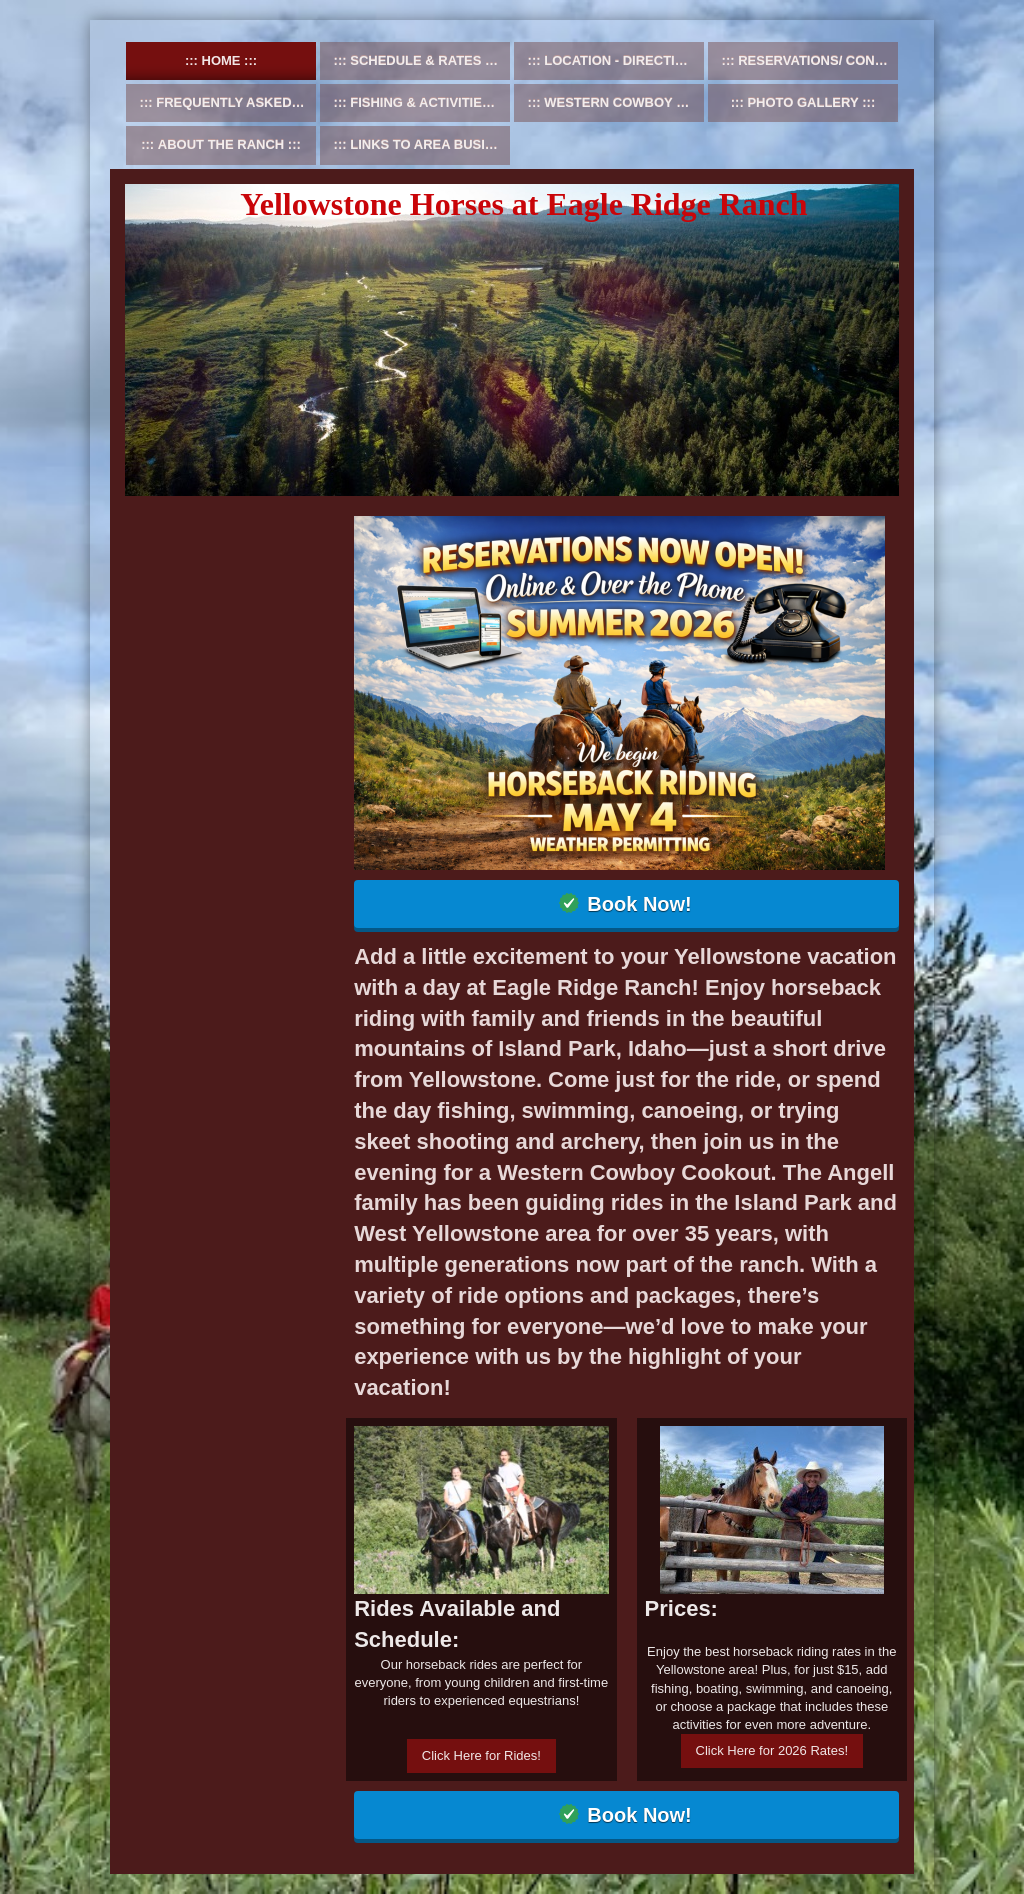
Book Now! (639, 904)
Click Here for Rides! (481, 1755)
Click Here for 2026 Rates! (772, 1750)
